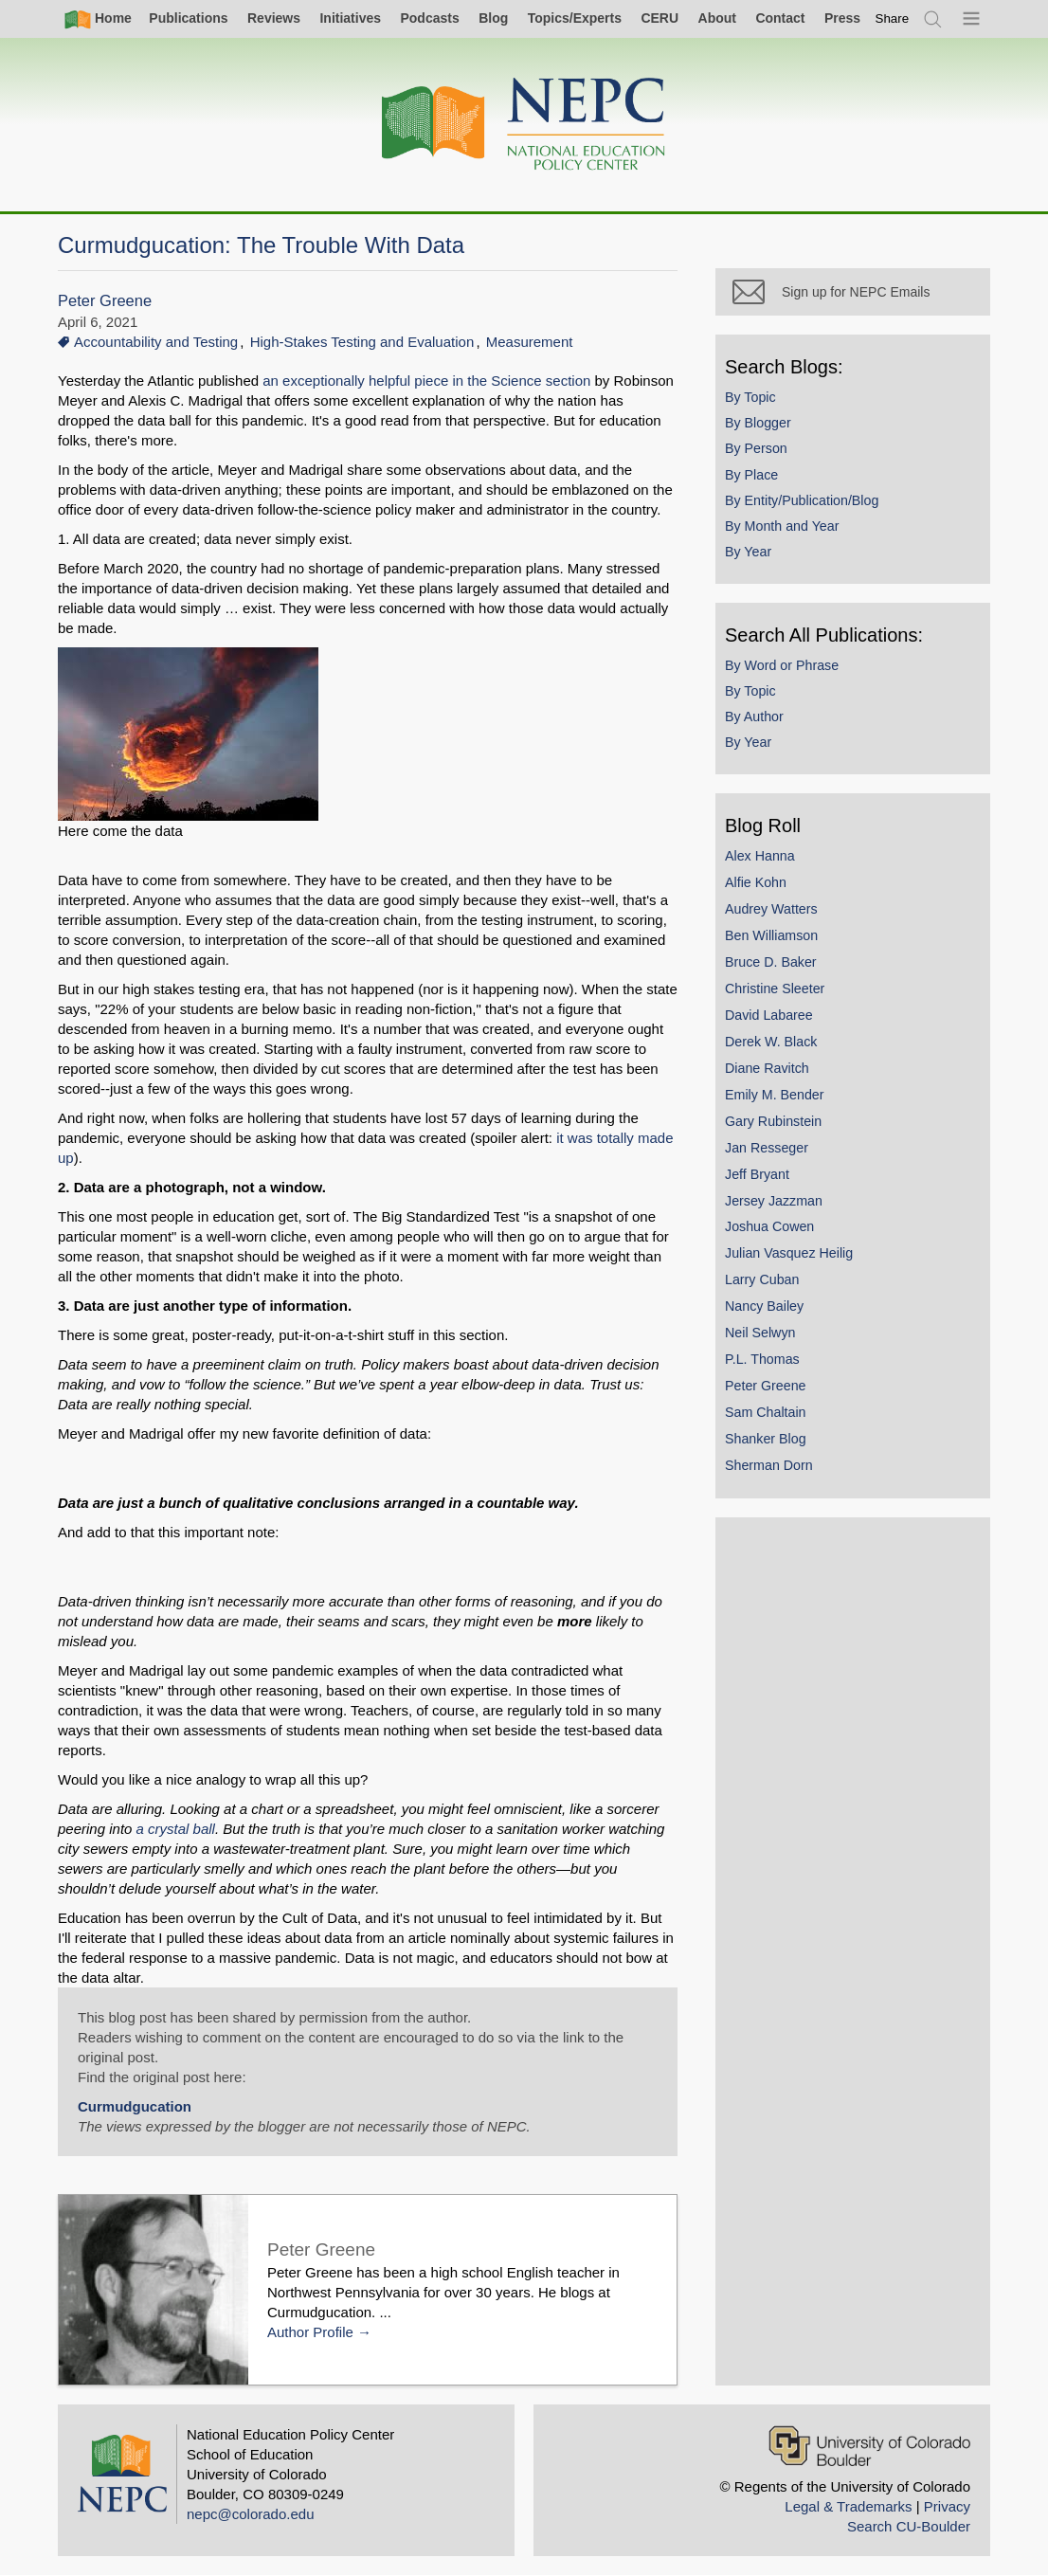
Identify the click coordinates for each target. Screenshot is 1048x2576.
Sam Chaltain (765, 1412)
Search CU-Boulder (908, 2526)
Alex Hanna (760, 855)
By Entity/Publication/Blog (801, 500)
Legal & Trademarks (848, 2506)
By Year (748, 551)
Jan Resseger (766, 1147)
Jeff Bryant (757, 1174)
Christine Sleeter (774, 988)
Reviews (273, 18)
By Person (756, 448)
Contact (779, 18)
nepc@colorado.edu (251, 2514)
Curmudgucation (134, 2106)
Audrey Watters (771, 908)
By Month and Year (782, 526)
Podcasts (429, 18)
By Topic (750, 397)
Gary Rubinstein (773, 1121)
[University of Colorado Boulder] (869, 2445)
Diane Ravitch (767, 1068)
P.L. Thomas (762, 1359)
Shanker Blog (765, 1438)
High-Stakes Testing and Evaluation (362, 342)
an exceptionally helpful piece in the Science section (426, 380)
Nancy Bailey (764, 1306)
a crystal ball (175, 1829)
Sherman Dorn (769, 1465)
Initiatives (350, 18)
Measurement (529, 342)
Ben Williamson (771, 935)
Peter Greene (105, 301)
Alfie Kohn (755, 882)
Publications (188, 18)
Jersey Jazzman (773, 1200)
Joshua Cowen (769, 1226)
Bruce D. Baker (771, 962)
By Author (754, 716)
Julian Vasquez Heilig (789, 1253)
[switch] (893, 18)
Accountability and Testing (156, 342)
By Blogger (758, 422)
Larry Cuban (762, 1279)
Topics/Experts (575, 18)
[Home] (524, 125)
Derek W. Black (771, 1041)
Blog (493, 18)
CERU (659, 18)
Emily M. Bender (774, 1094)
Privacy (947, 2506)
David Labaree (769, 1015)
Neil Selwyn (760, 1332)
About (717, 18)
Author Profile (310, 2332)
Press (842, 18)
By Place (751, 474)
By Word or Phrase (782, 665)
